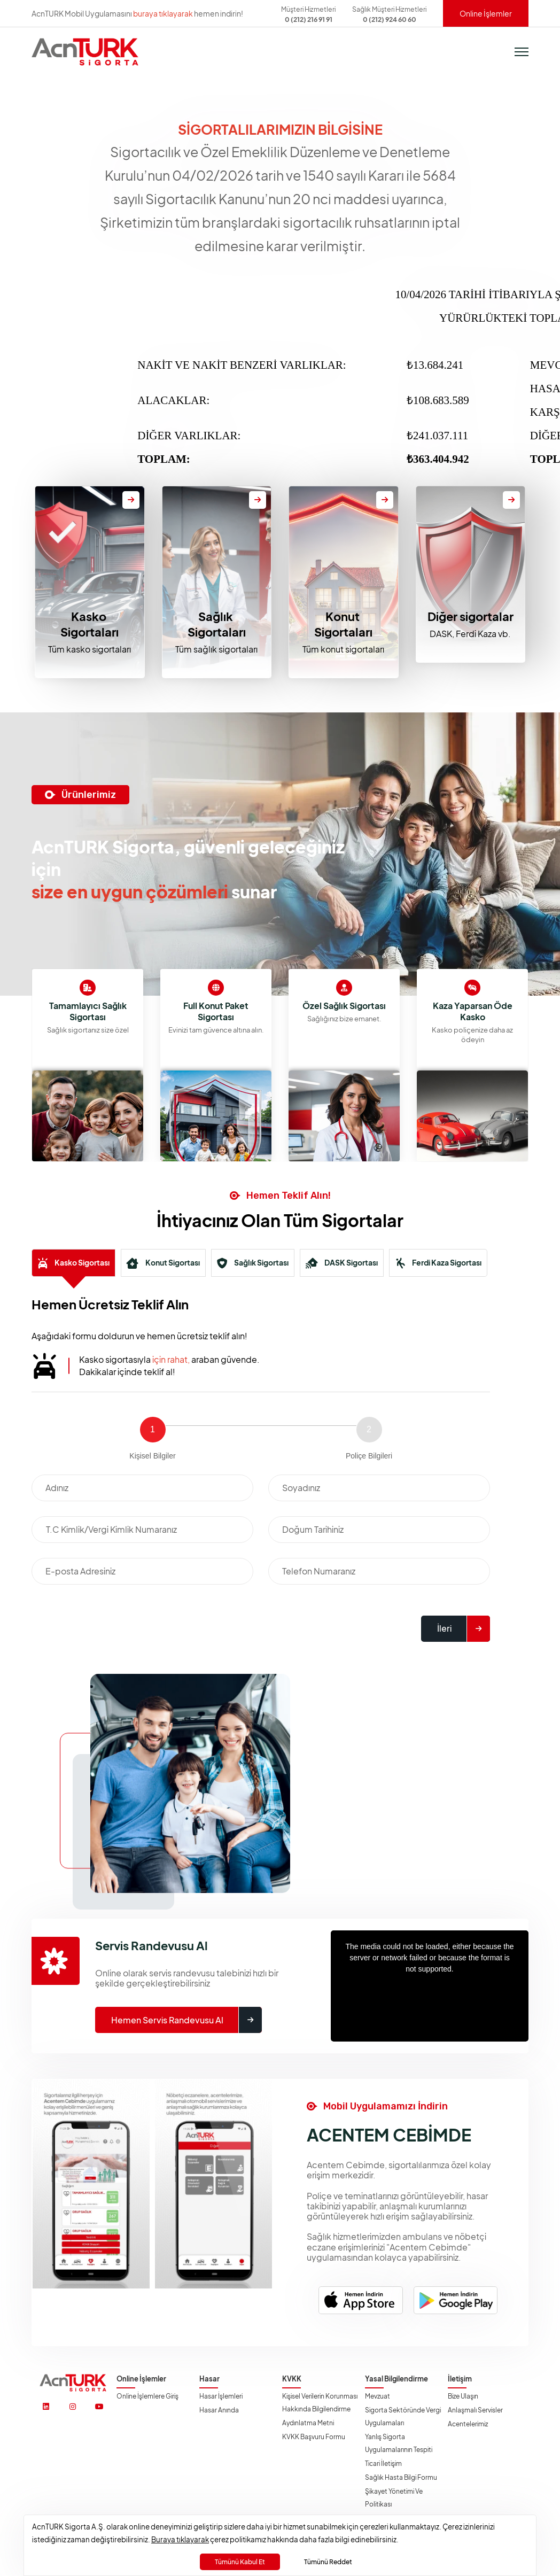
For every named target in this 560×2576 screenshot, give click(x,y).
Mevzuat (377, 2396)
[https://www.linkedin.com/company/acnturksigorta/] (46, 2406)
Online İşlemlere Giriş (147, 2396)
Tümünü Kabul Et (240, 2562)
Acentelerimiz (468, 2424)
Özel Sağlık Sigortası (468, 1005)
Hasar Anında (219, 2410)
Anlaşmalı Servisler (475, 2410)
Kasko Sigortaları (89, 624)
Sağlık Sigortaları (217, 624)
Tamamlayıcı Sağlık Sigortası (212, 1011)
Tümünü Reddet (328, 2562)
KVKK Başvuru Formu (313, 2437)
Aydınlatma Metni (308, 2423)
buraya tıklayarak (163, 13)
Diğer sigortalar (470, 616)
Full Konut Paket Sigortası (340, 1011)
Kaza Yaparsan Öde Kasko (83, 1011)
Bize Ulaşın (463, 2396)
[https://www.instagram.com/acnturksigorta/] (72, 2406)
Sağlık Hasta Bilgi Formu (401, 2477)
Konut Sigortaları (343, 624)
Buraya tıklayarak (180, 2539)
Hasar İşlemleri (221, 2396)
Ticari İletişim (383, 2463)
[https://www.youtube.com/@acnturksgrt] (99, 2406)
